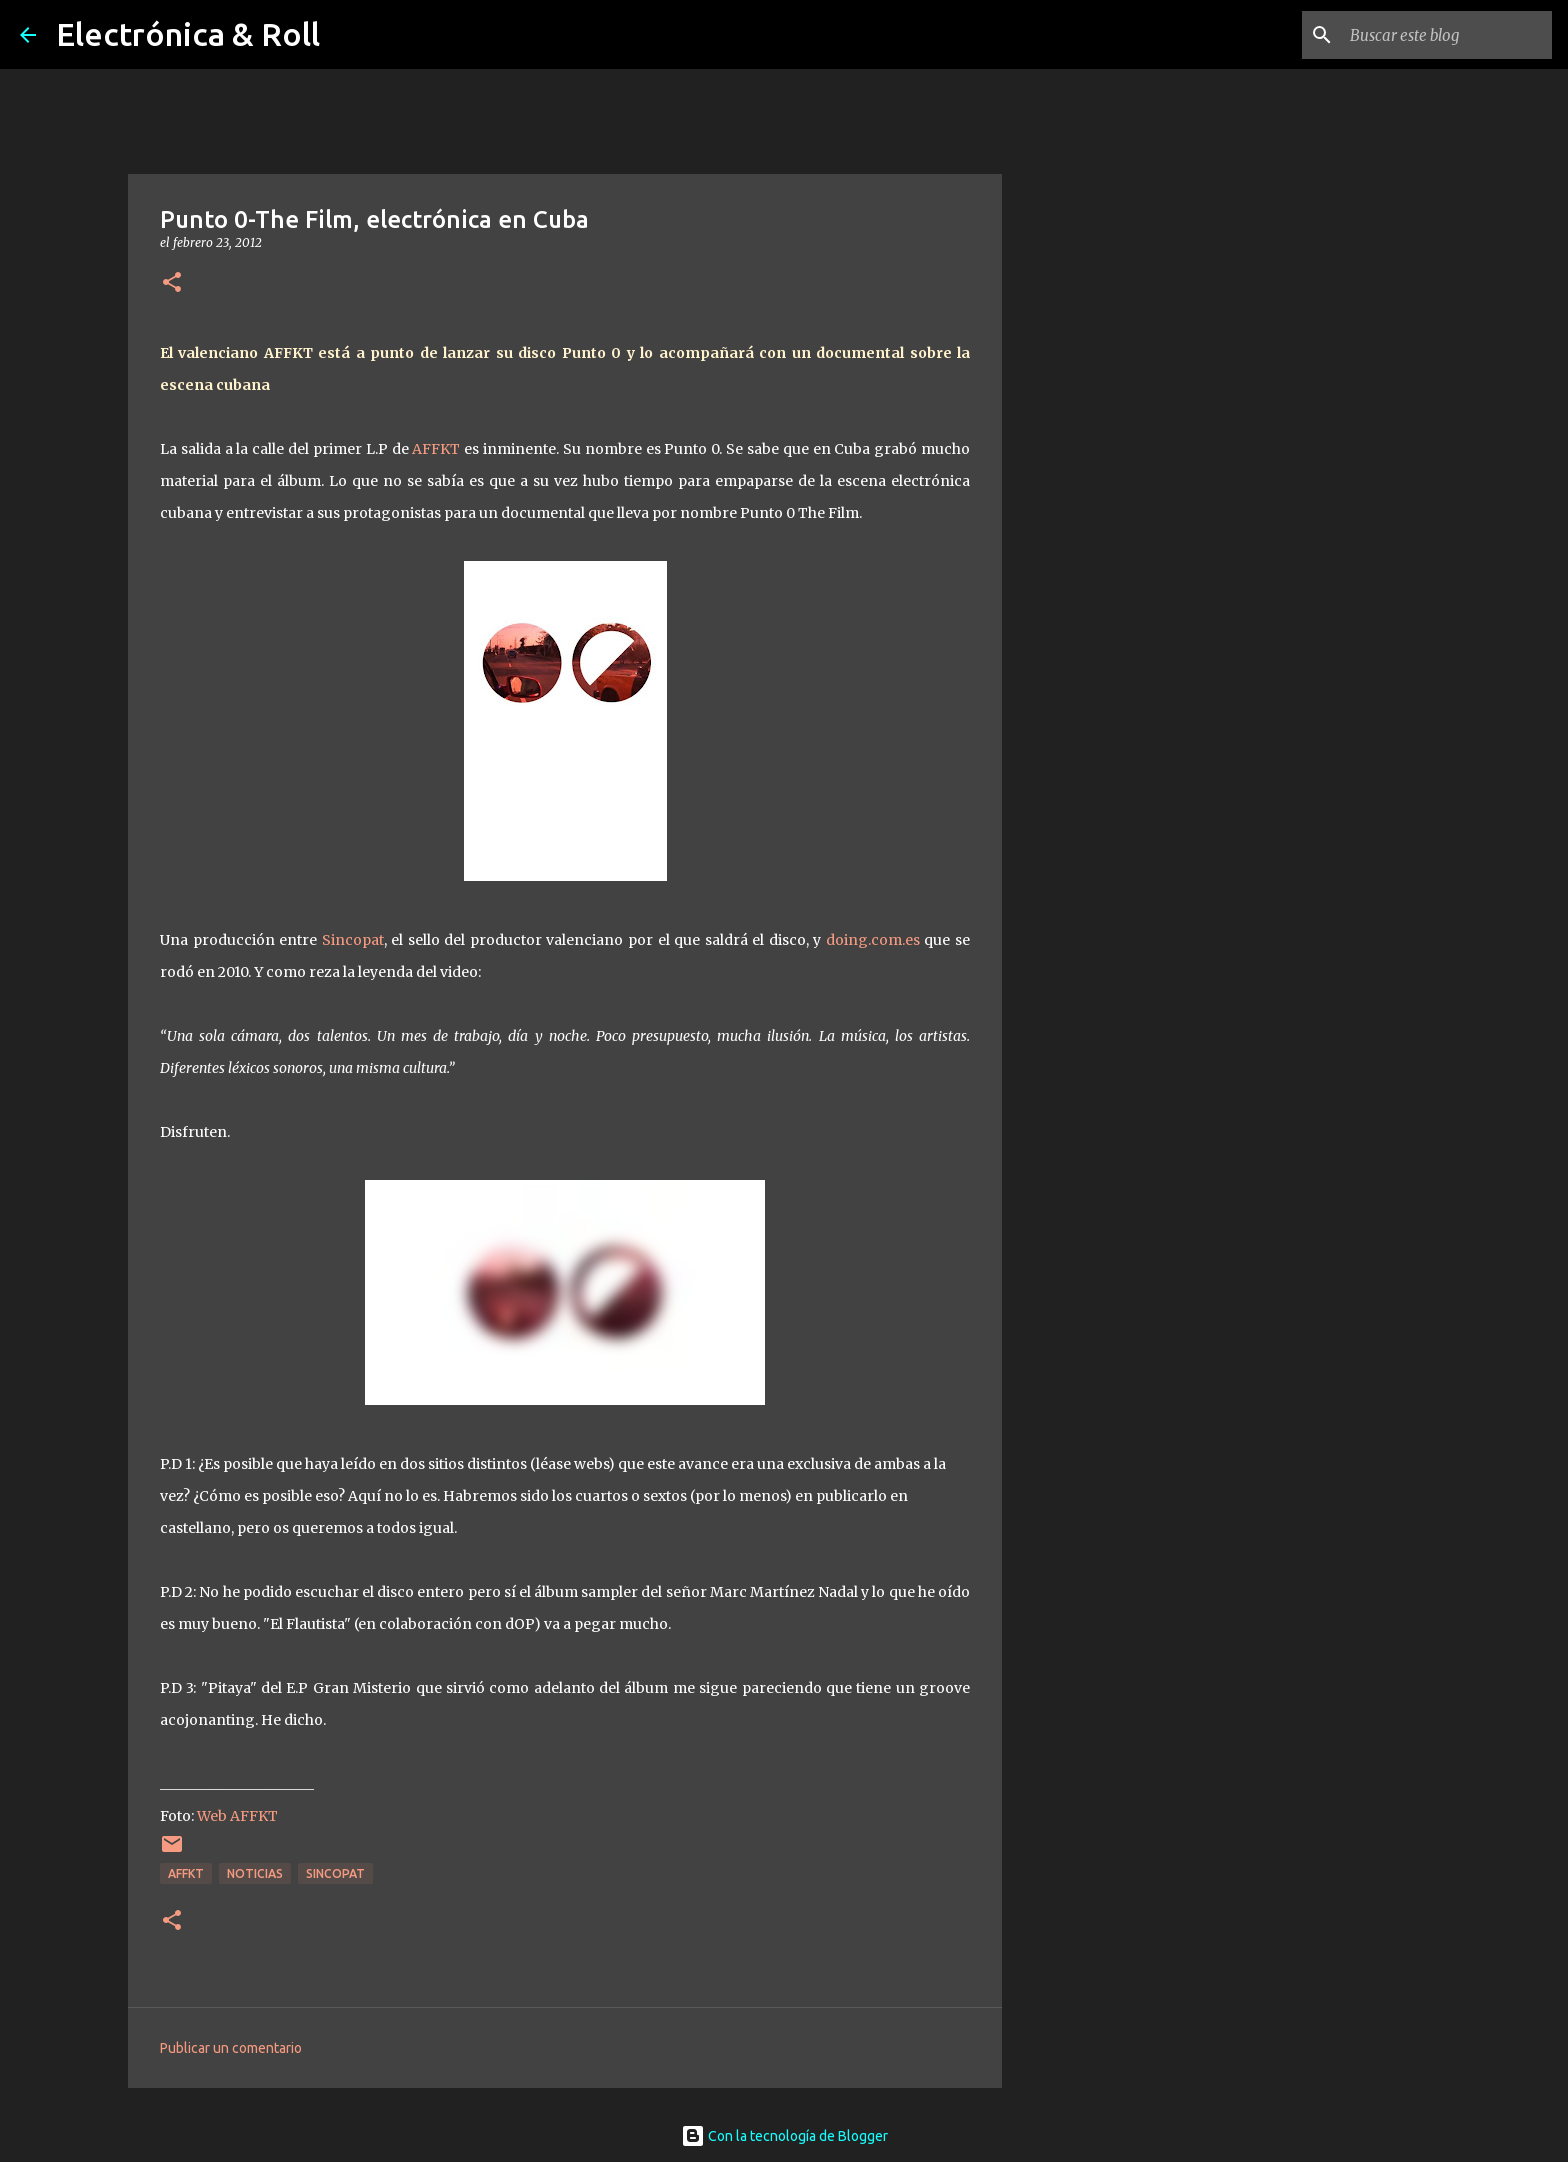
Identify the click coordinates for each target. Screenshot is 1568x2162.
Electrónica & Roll (188, 34)
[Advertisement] (1104, 864)
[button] (172, 283)
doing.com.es (873, 940)
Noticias (255, 1873)
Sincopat (353, 940)
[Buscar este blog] (1447, 35)
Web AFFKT (237, 1816)
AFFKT (436, 449)
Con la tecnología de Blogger (784, 2136)
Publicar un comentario (231, 2048)
